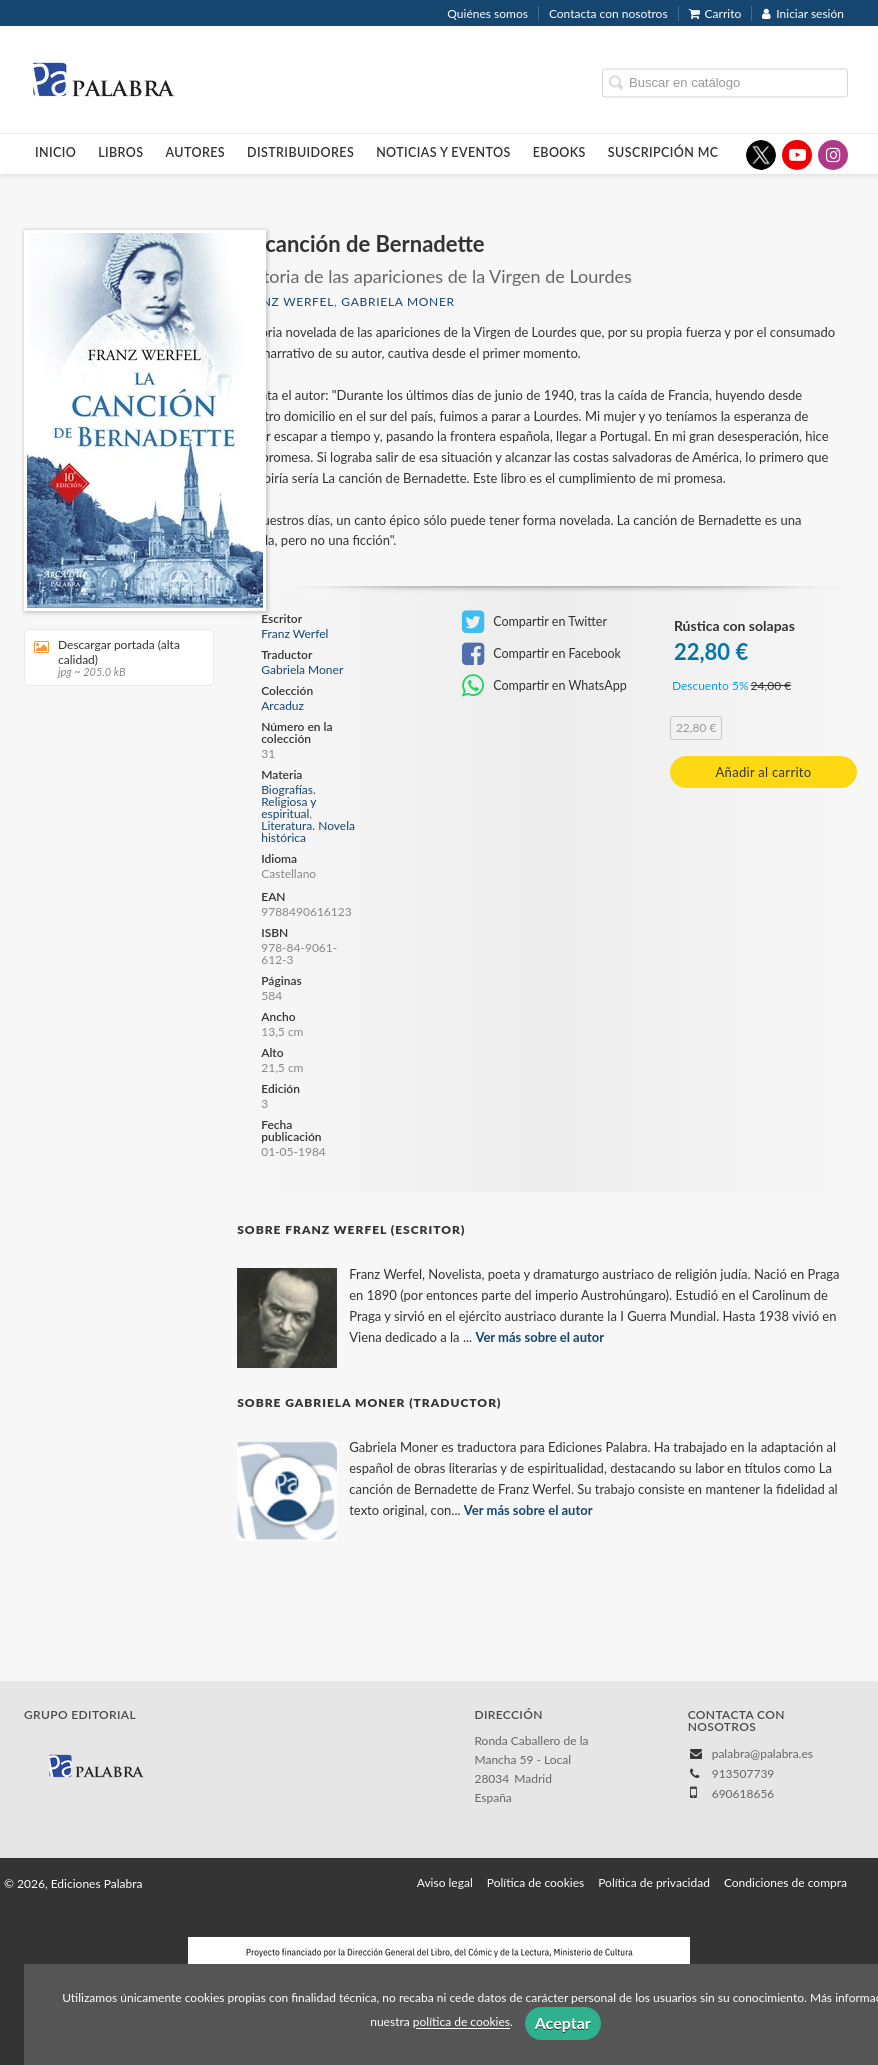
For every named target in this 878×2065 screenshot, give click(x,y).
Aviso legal (445, 1882)
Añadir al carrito (764, 772)
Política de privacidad (654, 1882)
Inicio (55, 152)
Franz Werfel (285, 301)
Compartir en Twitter (534, 622)
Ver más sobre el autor (539, 1337)
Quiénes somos (487, 13)
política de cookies (461, 2022)
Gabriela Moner (398, 301)
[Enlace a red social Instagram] (833, 155)
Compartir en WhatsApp (544, 686)
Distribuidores (300, 152)
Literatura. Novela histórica (308, 831)
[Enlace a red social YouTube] (797, 155)
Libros (120, 152)
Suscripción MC (663, 152)
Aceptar (563, 2022)
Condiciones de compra (785, 1882)
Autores (196, 152)
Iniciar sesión (803, 13)
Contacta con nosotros (608, 13)
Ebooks (559, 152)
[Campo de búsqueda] (725, 82)
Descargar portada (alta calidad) (112, 657)
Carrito (715, 13)
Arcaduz (282, 706)
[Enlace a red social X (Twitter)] (761, 155)
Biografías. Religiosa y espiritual (288, 801)
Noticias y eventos (443, 152)
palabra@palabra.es (762, 1753)
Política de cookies (535, 1882)
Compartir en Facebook (541, 654)
